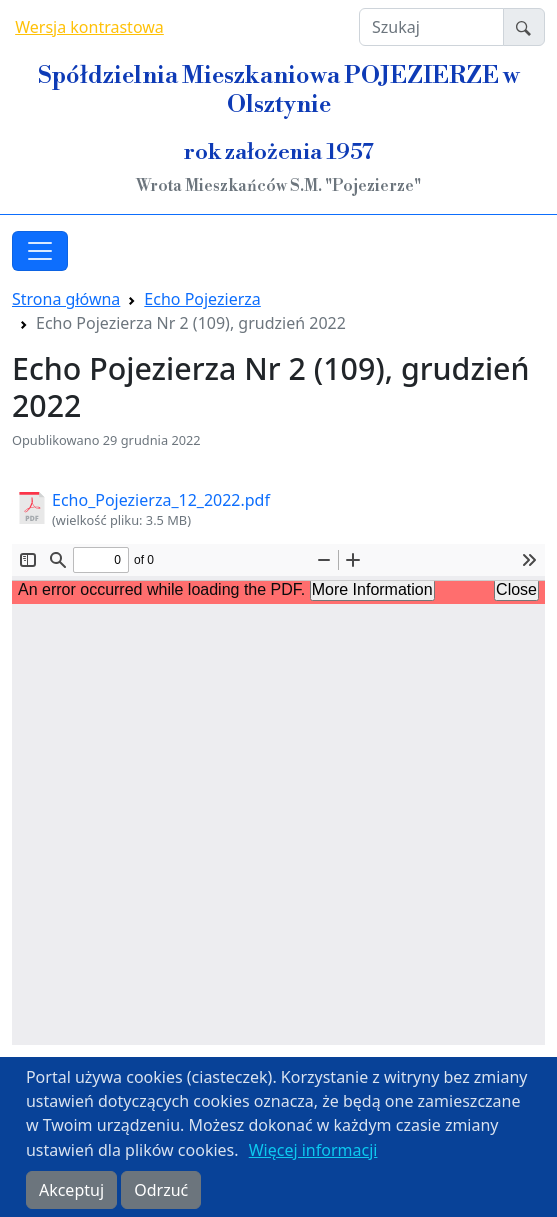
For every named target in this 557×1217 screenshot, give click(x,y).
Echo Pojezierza (202, 299)
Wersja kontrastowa (89, 27)
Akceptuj (71, 1190)
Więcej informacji (313, 1150)
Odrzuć (161, 1190)
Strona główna (66, 299)
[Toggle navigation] (40, 251)
